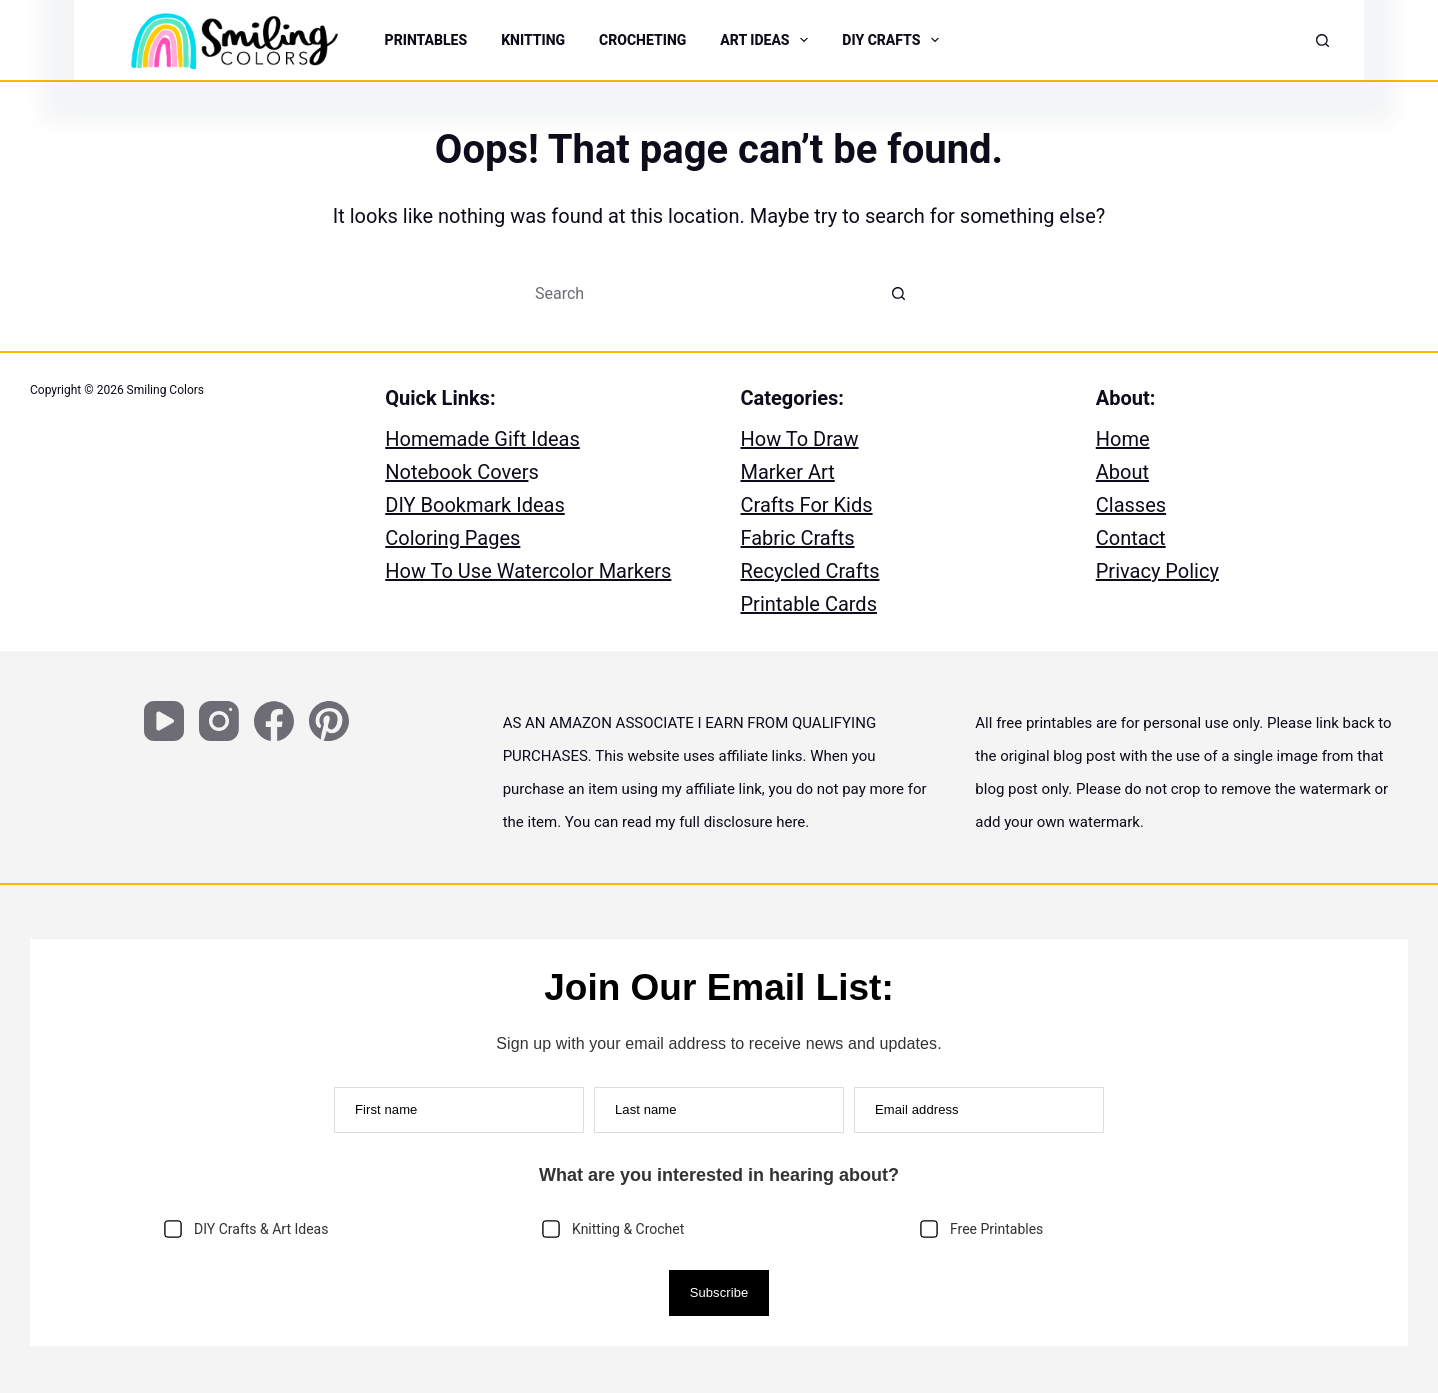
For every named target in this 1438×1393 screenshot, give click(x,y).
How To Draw (800, 439)
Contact (1131, 538)
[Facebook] (274, 721)
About (1122, 472)
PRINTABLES (426, 40)
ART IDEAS (766, 40)
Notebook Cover (456, 472)
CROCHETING (642, 40)
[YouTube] (164, 721)
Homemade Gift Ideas (482, 439)
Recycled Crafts (810, 571)
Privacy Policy (1157, 571)
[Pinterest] (329, 721)
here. (792, 822)
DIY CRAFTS (892, 40)
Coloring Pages (452, 538)
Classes (1131, 505)
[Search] (1322, 40)
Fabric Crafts (798, 538)
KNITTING (533, 40)
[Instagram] (219, 721)
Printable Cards (809, 604)
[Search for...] (699, 293)
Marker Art (788, 472)
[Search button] (899, 293)
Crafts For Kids (807, 505)
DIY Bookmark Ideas (475, 505)
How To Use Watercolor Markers (528, 571)
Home (1123, 439)
